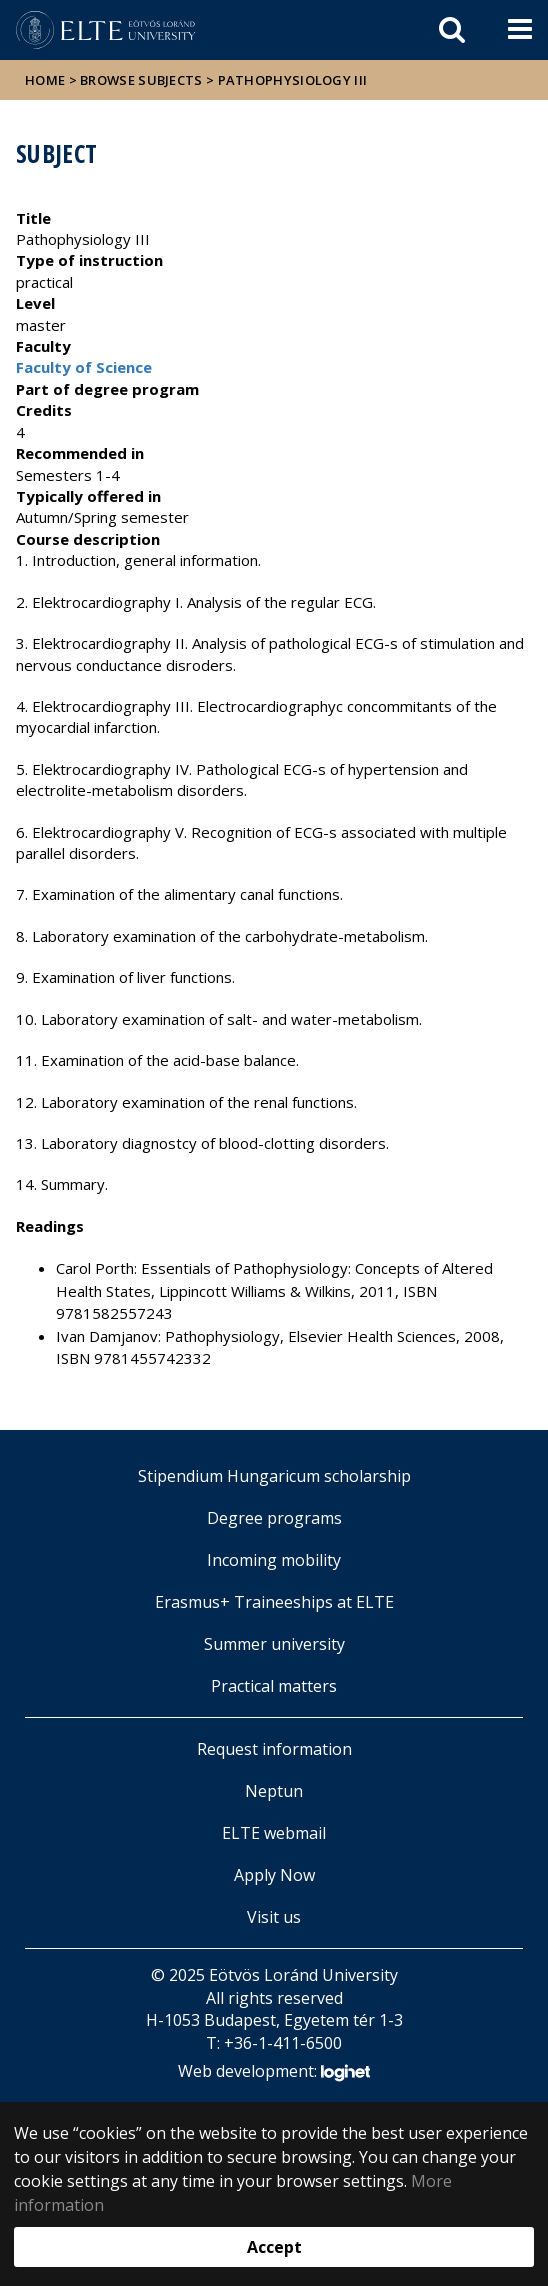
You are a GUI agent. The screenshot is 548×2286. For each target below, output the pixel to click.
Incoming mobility (274, 1560)
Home (47, 80)
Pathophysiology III (293, 80)
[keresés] (452, 30)
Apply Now (274, 1875)
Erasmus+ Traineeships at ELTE (274, 1602)
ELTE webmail (274, 1833)
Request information (274, 1749)
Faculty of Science (84, 367)
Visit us (274, 1917)
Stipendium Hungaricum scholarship (274, 1476)
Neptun (274, 1791)
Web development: (273, 2072)
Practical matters (274, 1686)
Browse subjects (141, 80)
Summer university (274, 1644)
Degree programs (274, 1518)
